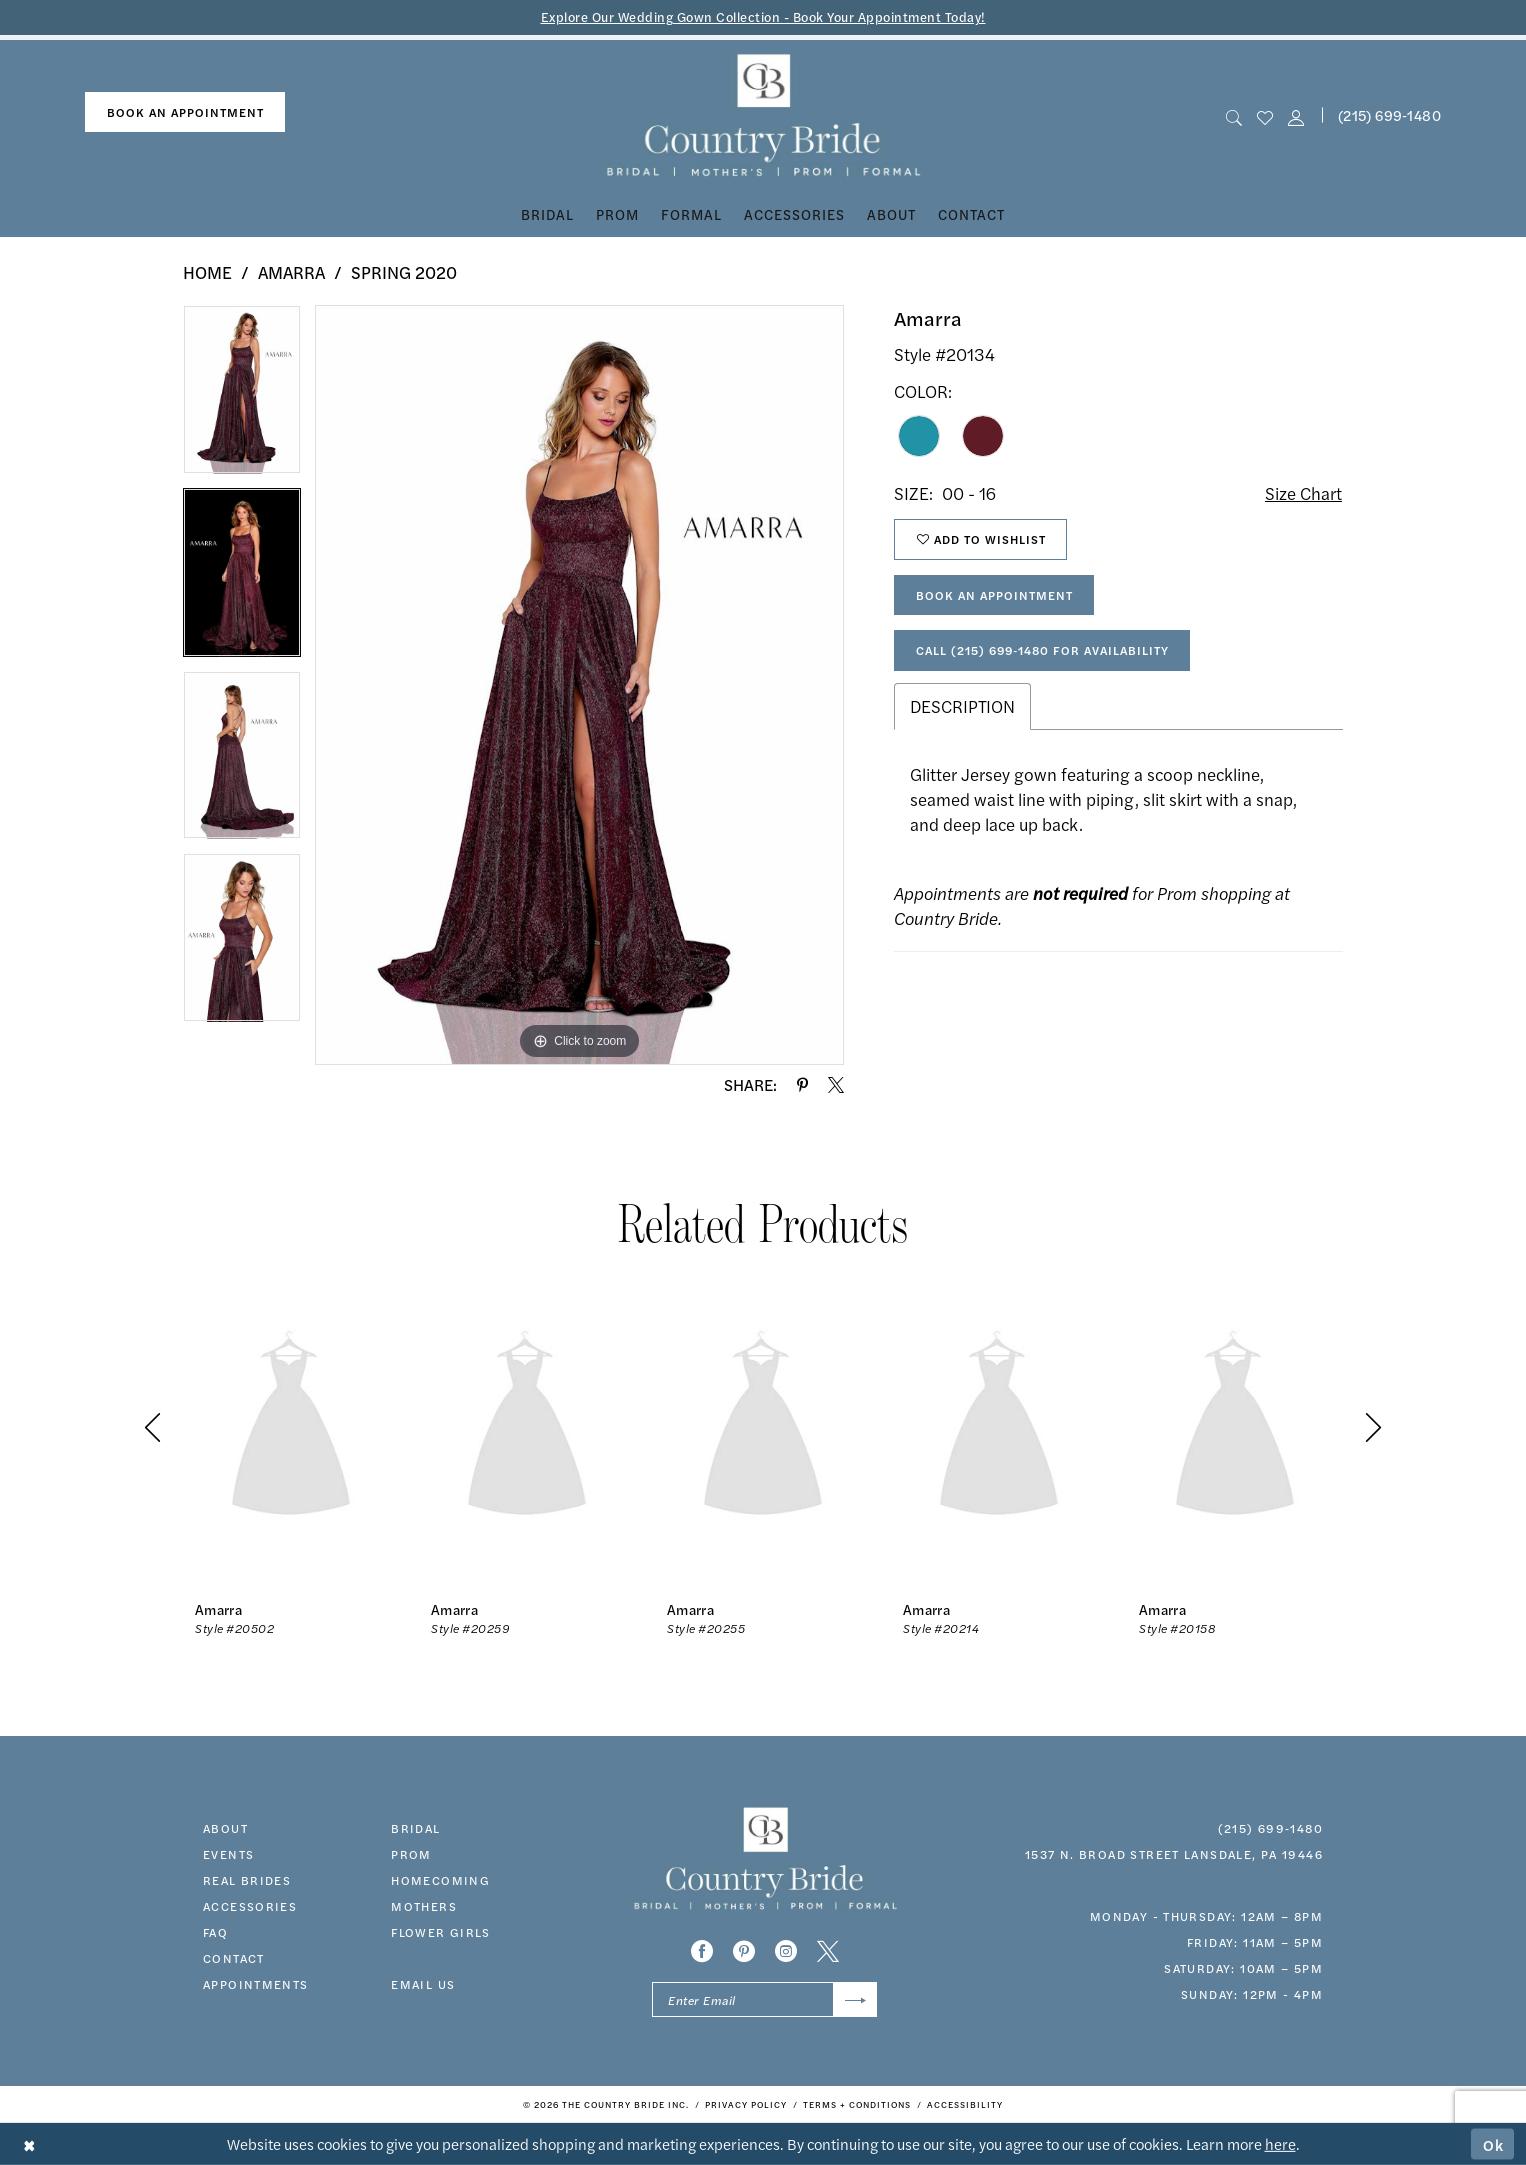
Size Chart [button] (1303, 493)
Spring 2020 (404, 272)
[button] (1296, 115)
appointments (256, 1984)
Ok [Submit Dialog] (1494, 2143)
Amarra (291, 272)
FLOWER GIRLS (441, 1932)
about (225, 1828)
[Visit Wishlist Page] (1264, 115)
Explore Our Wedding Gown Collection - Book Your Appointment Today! (763, 16)
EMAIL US (423, 1984)
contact (234, 1958)
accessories (250, 1906)
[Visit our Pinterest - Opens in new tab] (744, 1951)
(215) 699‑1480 (1270, 1828)
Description (962, 706)
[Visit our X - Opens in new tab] (828, 1951)
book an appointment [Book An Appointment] (185, 112)
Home (207, 272)
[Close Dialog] (29, 2144)
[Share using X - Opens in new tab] (836, 1085)
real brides (247, 1880)
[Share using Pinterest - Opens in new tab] (802, 1085)
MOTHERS (424, 1906)
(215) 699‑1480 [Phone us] (1389, 115)
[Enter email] (764, 1999)
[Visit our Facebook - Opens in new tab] (702, 1951)
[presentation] (291, 1427)
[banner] (763, 115)
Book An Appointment (994, 595)
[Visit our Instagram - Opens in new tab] (786, 1951)
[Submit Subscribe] (855, 1999)
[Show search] (1233, 115)
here (1280, 2143)
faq (215, 1932)
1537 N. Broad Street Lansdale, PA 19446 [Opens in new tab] (1174, 1854)
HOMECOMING (440, 1880)
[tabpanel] (242, 396)
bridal (415, 1828)
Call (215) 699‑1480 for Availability (1042, 650)
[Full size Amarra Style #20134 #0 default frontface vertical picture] (579, 685)
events (228, 1854)
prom (411, 1854)
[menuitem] (185, 112)
